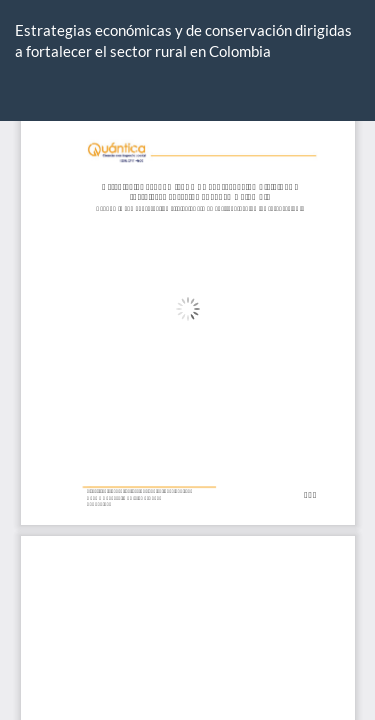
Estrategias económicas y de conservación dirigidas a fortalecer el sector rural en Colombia (183, 40)
